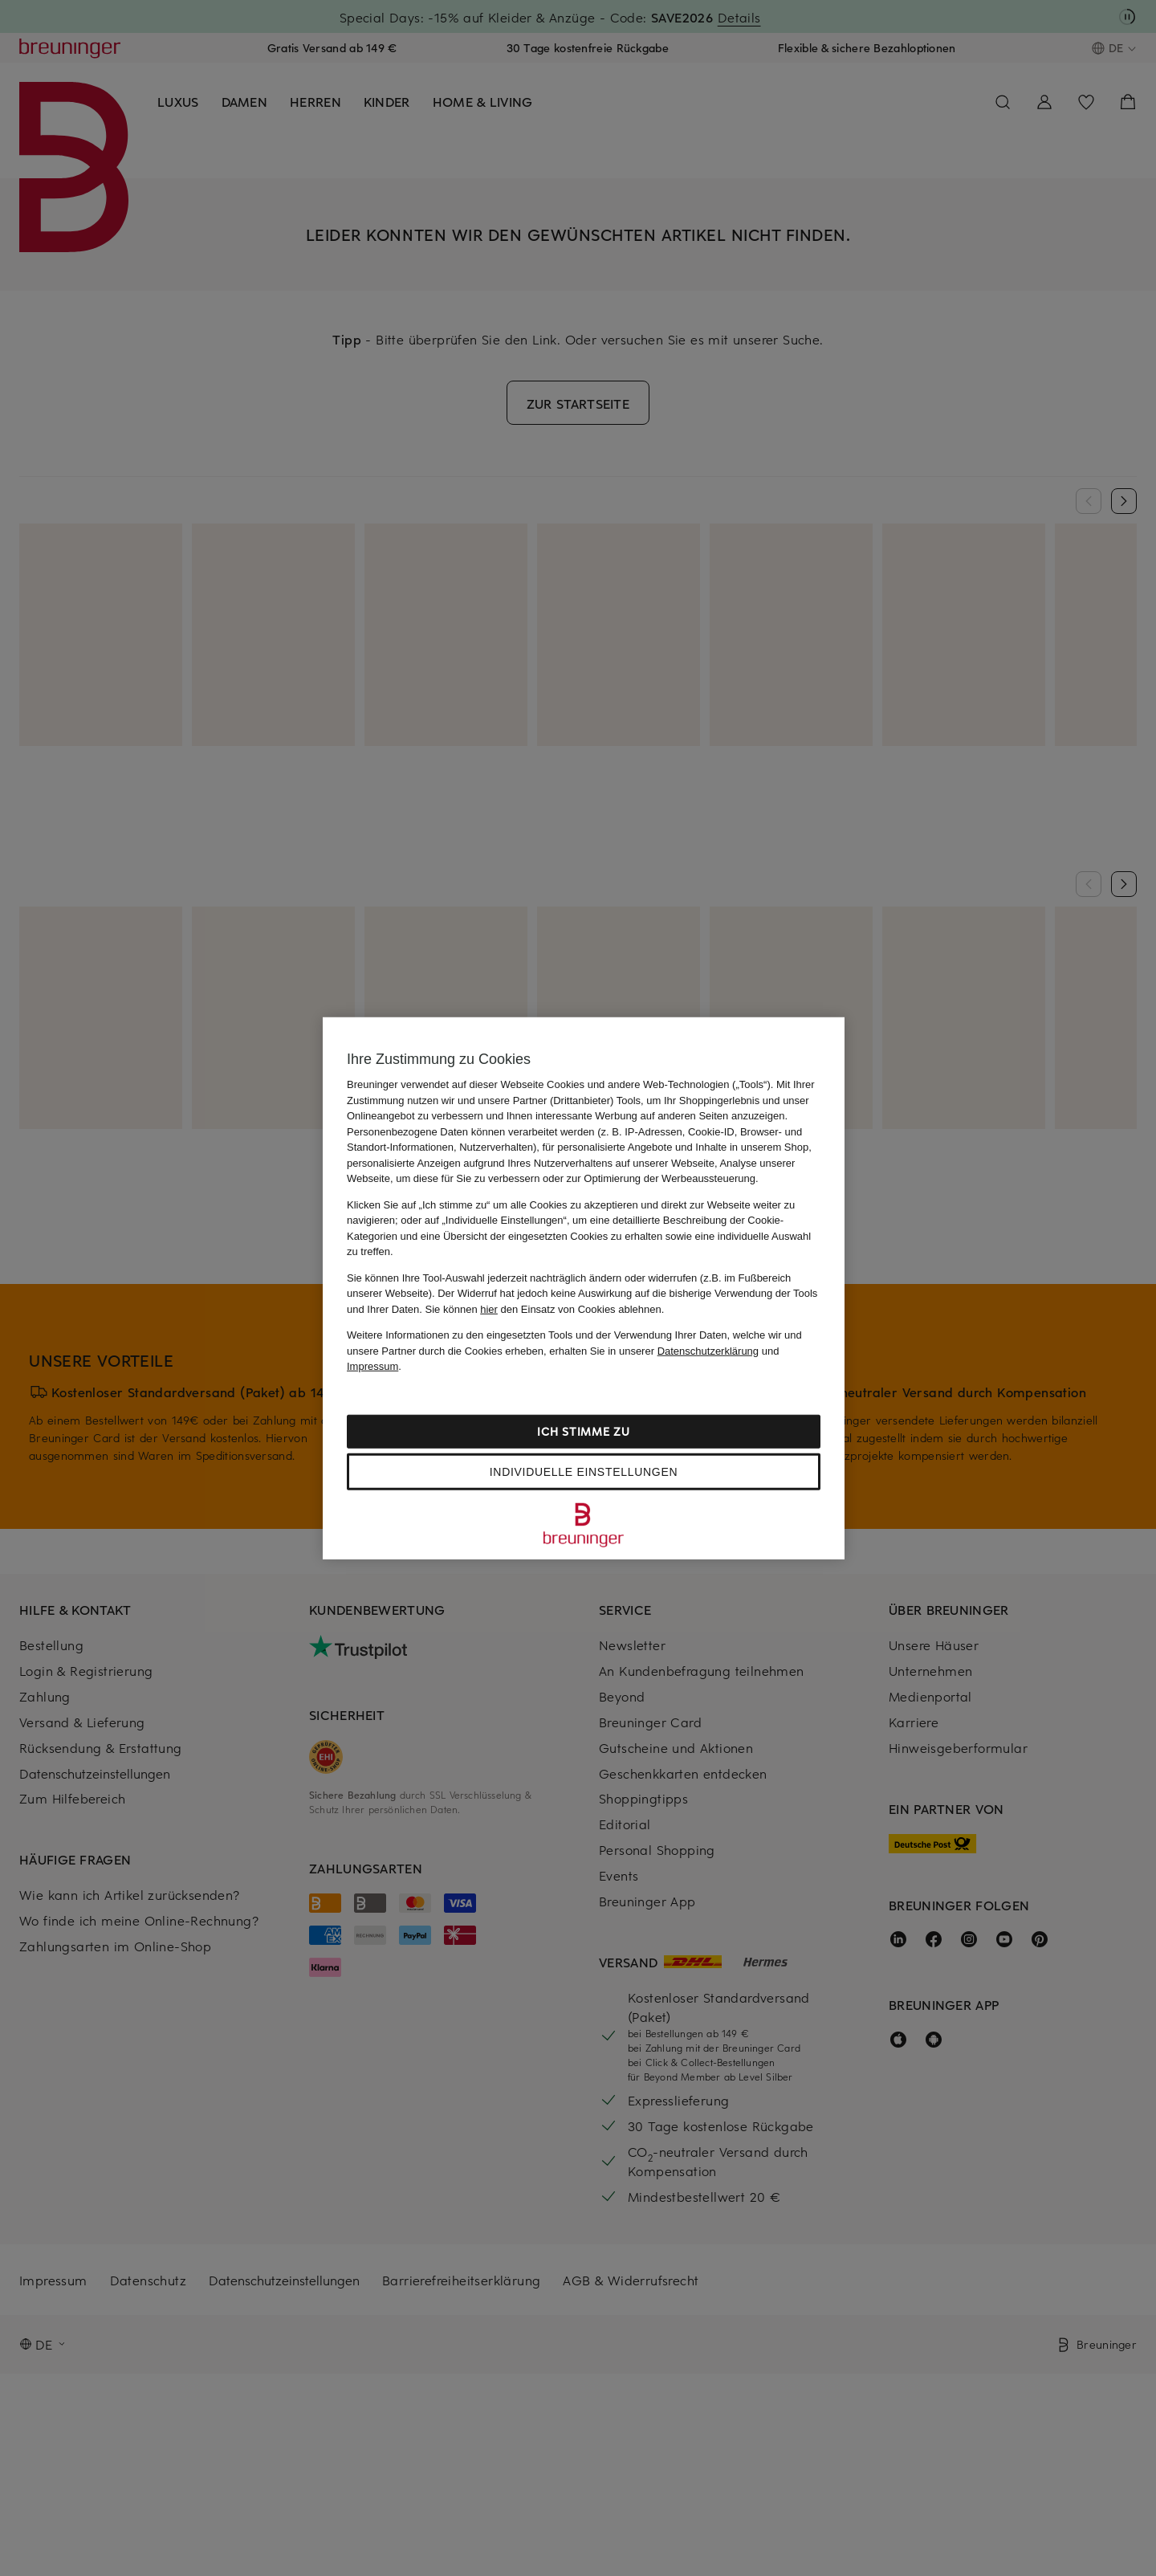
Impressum (372, 1366)
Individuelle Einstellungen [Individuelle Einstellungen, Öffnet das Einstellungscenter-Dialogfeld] (584, 1471)
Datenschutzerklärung (708, 1350)
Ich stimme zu (583, 1430)
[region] (584, 1288)
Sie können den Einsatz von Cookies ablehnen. (545, 1308)
